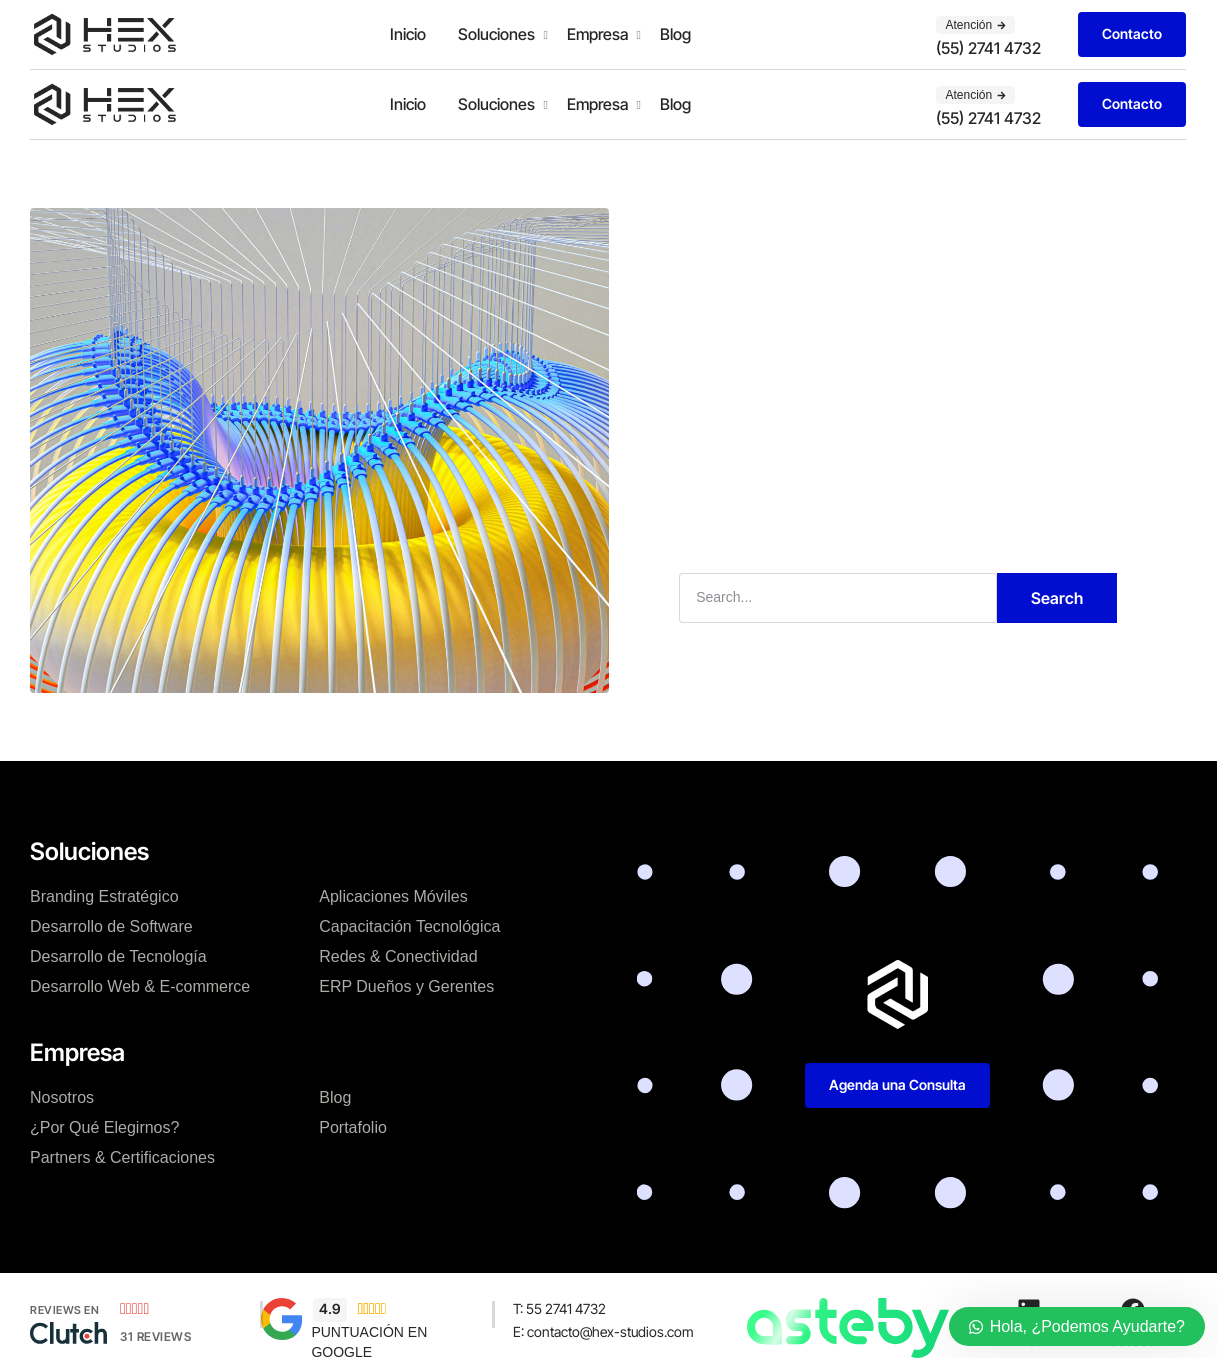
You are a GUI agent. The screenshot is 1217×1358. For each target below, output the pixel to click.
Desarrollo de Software (111, 926)
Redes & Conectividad (398, 956)
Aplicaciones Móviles (393, 896)
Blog (675, 34)
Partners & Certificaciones (122, 1157)
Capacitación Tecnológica (409, 926)
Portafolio (353, 1127)
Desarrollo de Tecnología (118, 956)
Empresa (597, 34)
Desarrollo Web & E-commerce (140, 986)
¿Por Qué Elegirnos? (104, 1127)
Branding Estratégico (104, 896)
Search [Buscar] (1057, 598)
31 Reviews (155, 1336)
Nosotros (62, 1097)
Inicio (408, 34)
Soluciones (496, 34)
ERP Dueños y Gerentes (406, 986)
